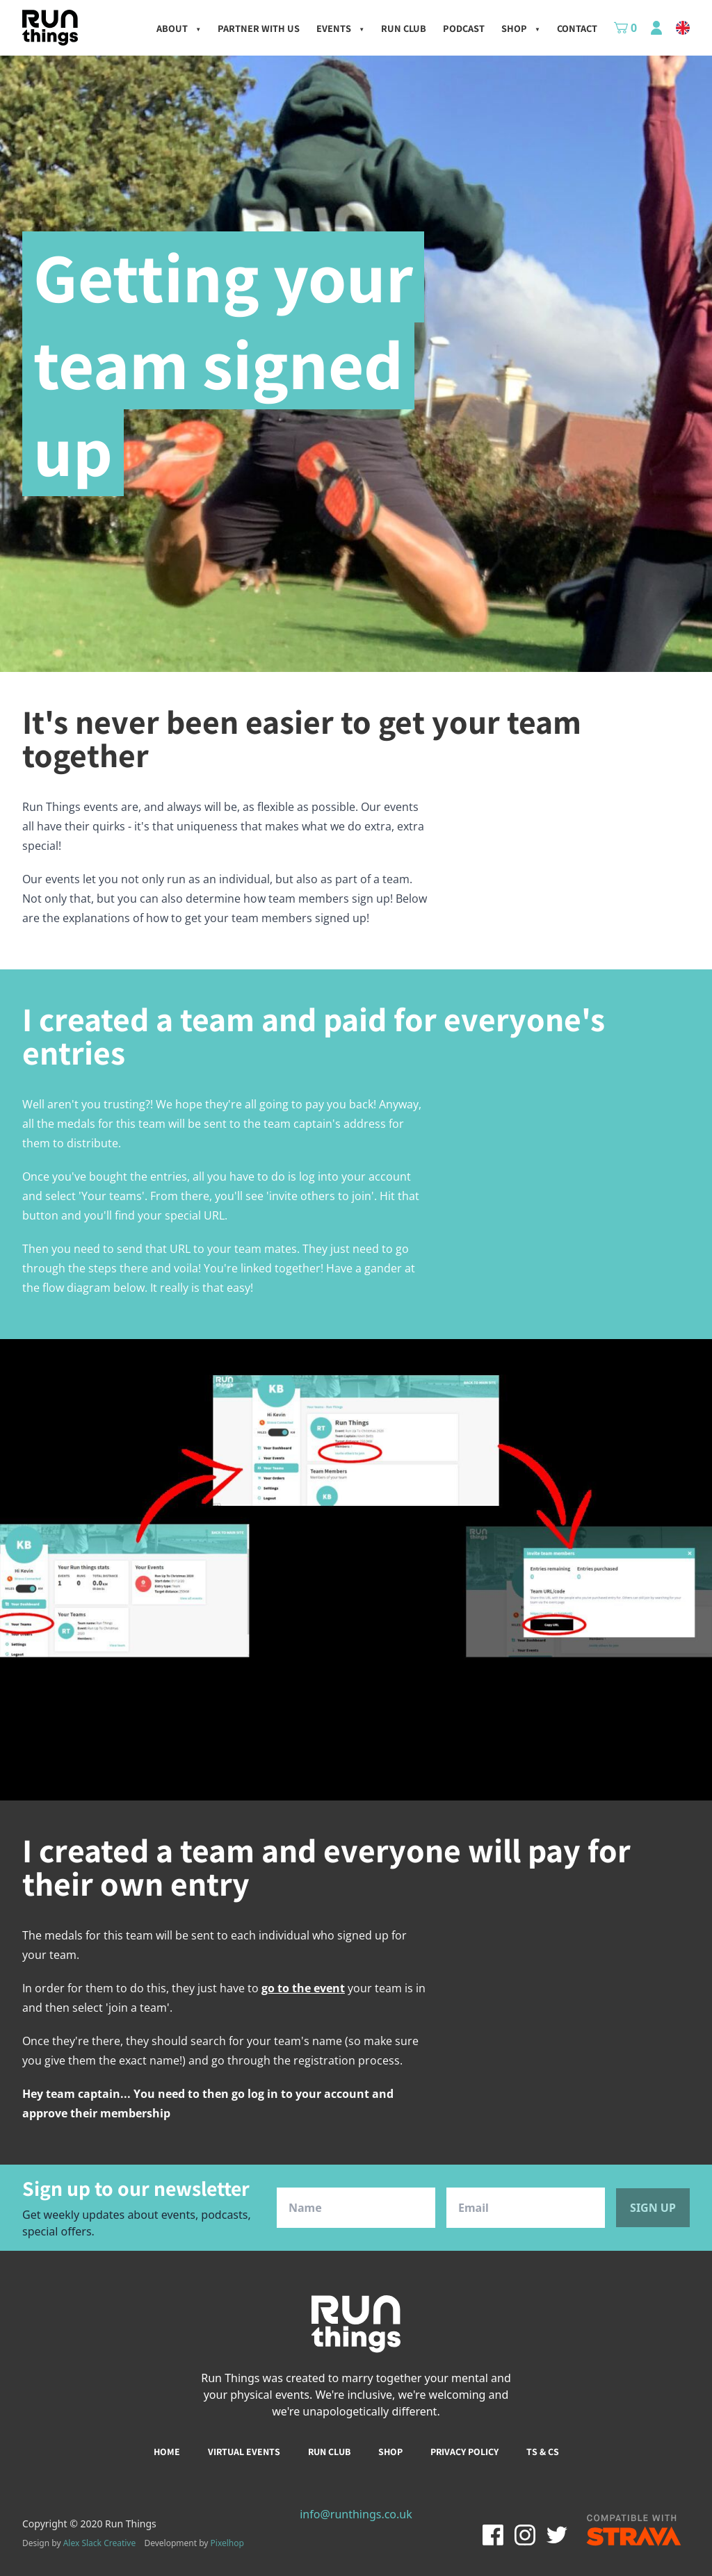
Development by (194, 2543)
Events (340, 28)
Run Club (403, 28)
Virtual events (244, 2451)
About (178, 28)
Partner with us (259, 28)
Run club (329, 2451)
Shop (520, 28)
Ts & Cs (542, 2451)
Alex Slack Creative (99, 2543)
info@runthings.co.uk (356, 2514)
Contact (577, 28)
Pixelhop (227, 2543)
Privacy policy (464, 2451)
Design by (79, 2543)
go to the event (303, 1988)
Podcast (464, 28)
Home (167, 2451)
